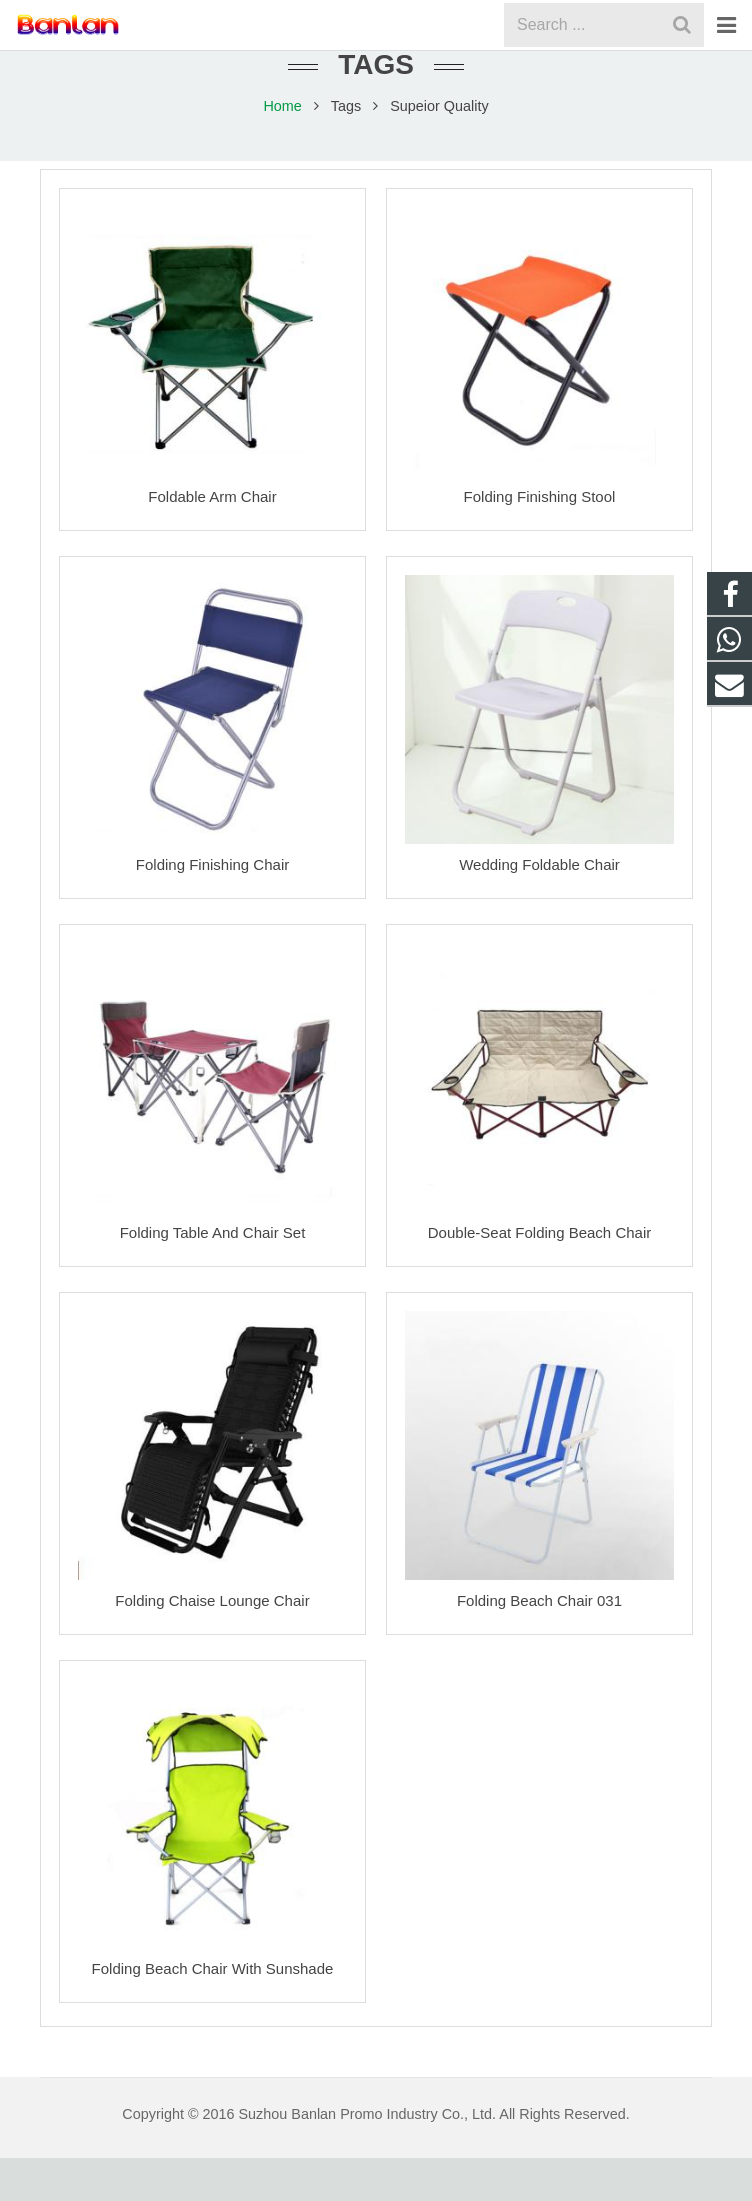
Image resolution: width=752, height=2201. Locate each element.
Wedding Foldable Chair (539, 907)
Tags (346, 149)
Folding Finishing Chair (212, 907)
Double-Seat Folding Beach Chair (539, 1275)
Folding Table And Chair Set (213, 1275)
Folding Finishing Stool (540, 539)
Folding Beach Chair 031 (539, 1643)
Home (282, 149)
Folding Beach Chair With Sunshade (213, 2011)
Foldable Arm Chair (212, 539)
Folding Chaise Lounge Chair (212, 1643)
